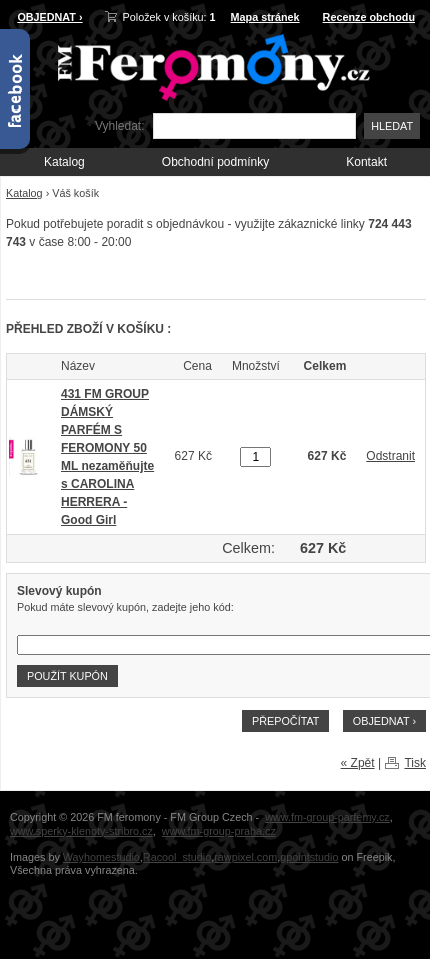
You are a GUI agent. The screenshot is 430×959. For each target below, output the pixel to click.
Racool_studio (177, 857)
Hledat (392, 126)
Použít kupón (67, 676)
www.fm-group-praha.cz (219, 831)
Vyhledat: (120, 126)
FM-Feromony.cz (210, 65)
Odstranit (390, 456)
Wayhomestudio (101, 857)
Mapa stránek (265, 17)
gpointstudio (309, 857)
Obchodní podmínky (215, 162)
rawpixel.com (245, 857)
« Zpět (358, 763)
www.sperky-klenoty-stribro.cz (81, 831)
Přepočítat (285, 721)
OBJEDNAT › (49, 17)
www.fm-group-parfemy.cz (327, 817)
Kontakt (366, 162)
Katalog (64, 162)
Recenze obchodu (369, 17)
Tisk (415, 763)
